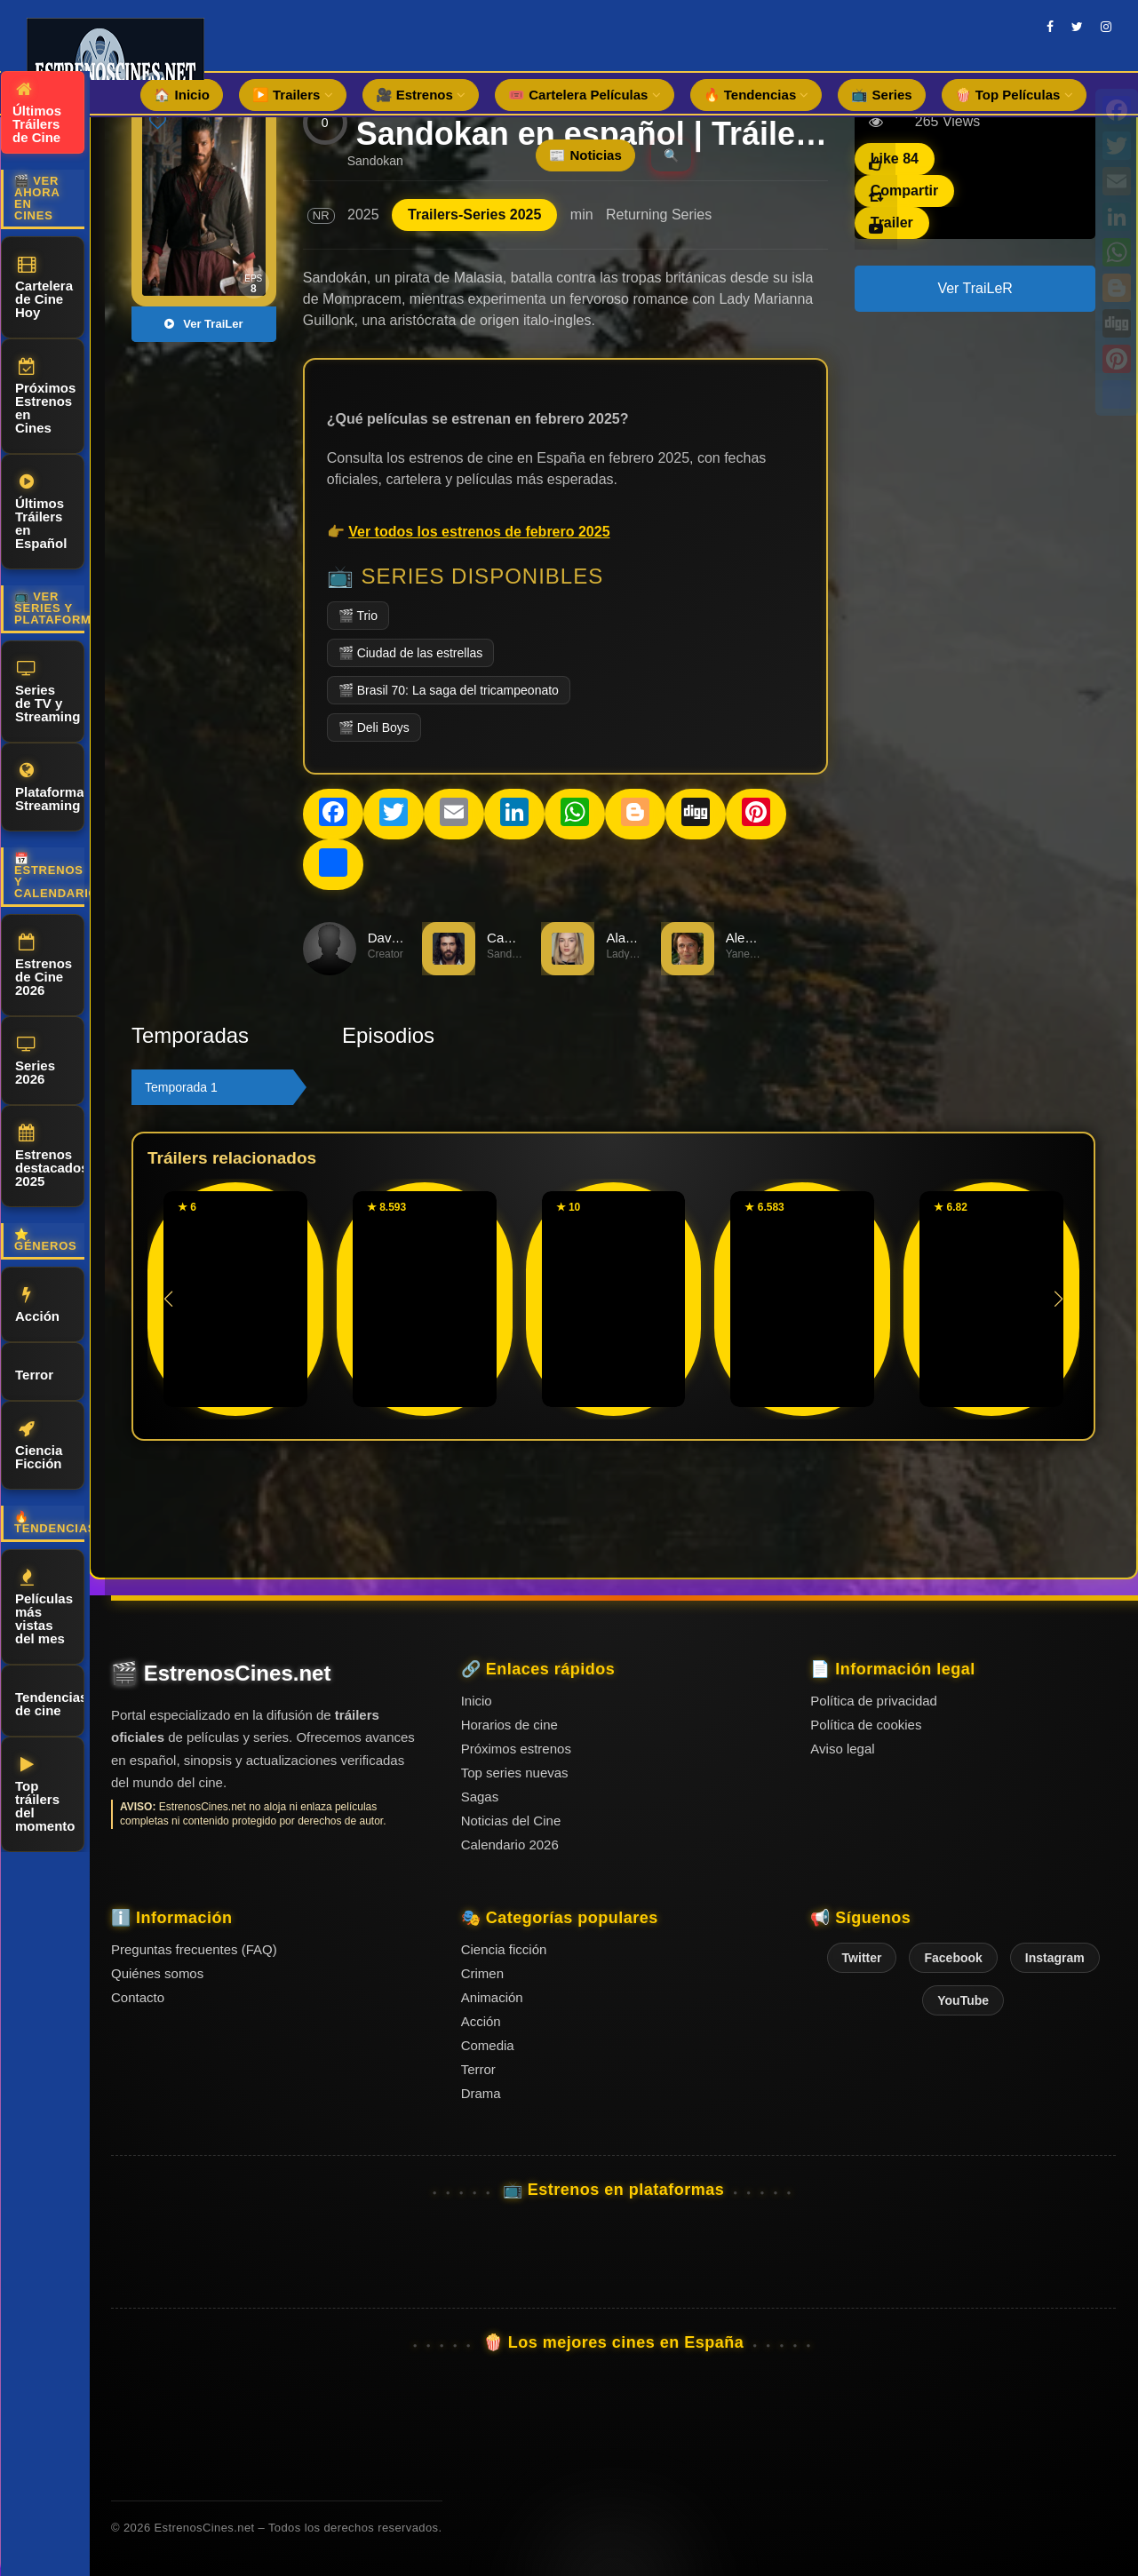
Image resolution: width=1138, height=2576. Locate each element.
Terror (34, 1372)
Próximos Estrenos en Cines (45, 396)
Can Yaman (521, 937)
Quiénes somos (157, 1973)
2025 (363, 214)
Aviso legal (842, 1748)
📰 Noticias (585, 155)
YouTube (963, 2000)
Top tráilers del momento (45, 1794)
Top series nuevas (515, 1772)
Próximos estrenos (516, 1748)
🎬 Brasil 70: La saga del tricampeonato (448, 690)
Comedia (487, 2045)
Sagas (480, 1796)
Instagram (1055, 1958)
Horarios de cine (509, 1724)
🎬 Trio (358, 615)
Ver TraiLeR (974, 288)
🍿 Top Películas (1014, 94)
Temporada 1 (181, 1087)
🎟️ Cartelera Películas (584, 94)
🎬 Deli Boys (374, 727)
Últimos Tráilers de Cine (36, 113)
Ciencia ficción (504, 1949)
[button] (1058, 1298)
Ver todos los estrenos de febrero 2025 (478, 531)
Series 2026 (35, 1061)
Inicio (476, 1700)
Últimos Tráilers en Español (41, 512)
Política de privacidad (873, 1700)
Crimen (482, 1973)
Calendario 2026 (510, 1844)
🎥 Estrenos (421, 94)
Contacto (137, 1997)
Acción (37, 1305)
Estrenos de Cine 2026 (43, 966)
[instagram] (1106, 26)
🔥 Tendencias (756, 94)
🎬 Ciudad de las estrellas (410, 653)
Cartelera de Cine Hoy (44, 288)
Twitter (862, 1958)
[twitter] (1077, 26)
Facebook (953, 1958)
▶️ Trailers (292, 94)
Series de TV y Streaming (47, 692)
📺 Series (881, 94)
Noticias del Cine (511, 1820)
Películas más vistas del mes (44, 1607)
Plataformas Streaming (49, 787)
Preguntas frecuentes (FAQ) (194, 1949)
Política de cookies (865, 1724)
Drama (481, 2093)
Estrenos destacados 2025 (49, 1157)
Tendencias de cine (49, 1701)
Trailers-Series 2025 (474, 214)
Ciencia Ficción (38, 1445)
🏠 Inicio (181, 94)
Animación (492, 1997)
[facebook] (1050, 26)
